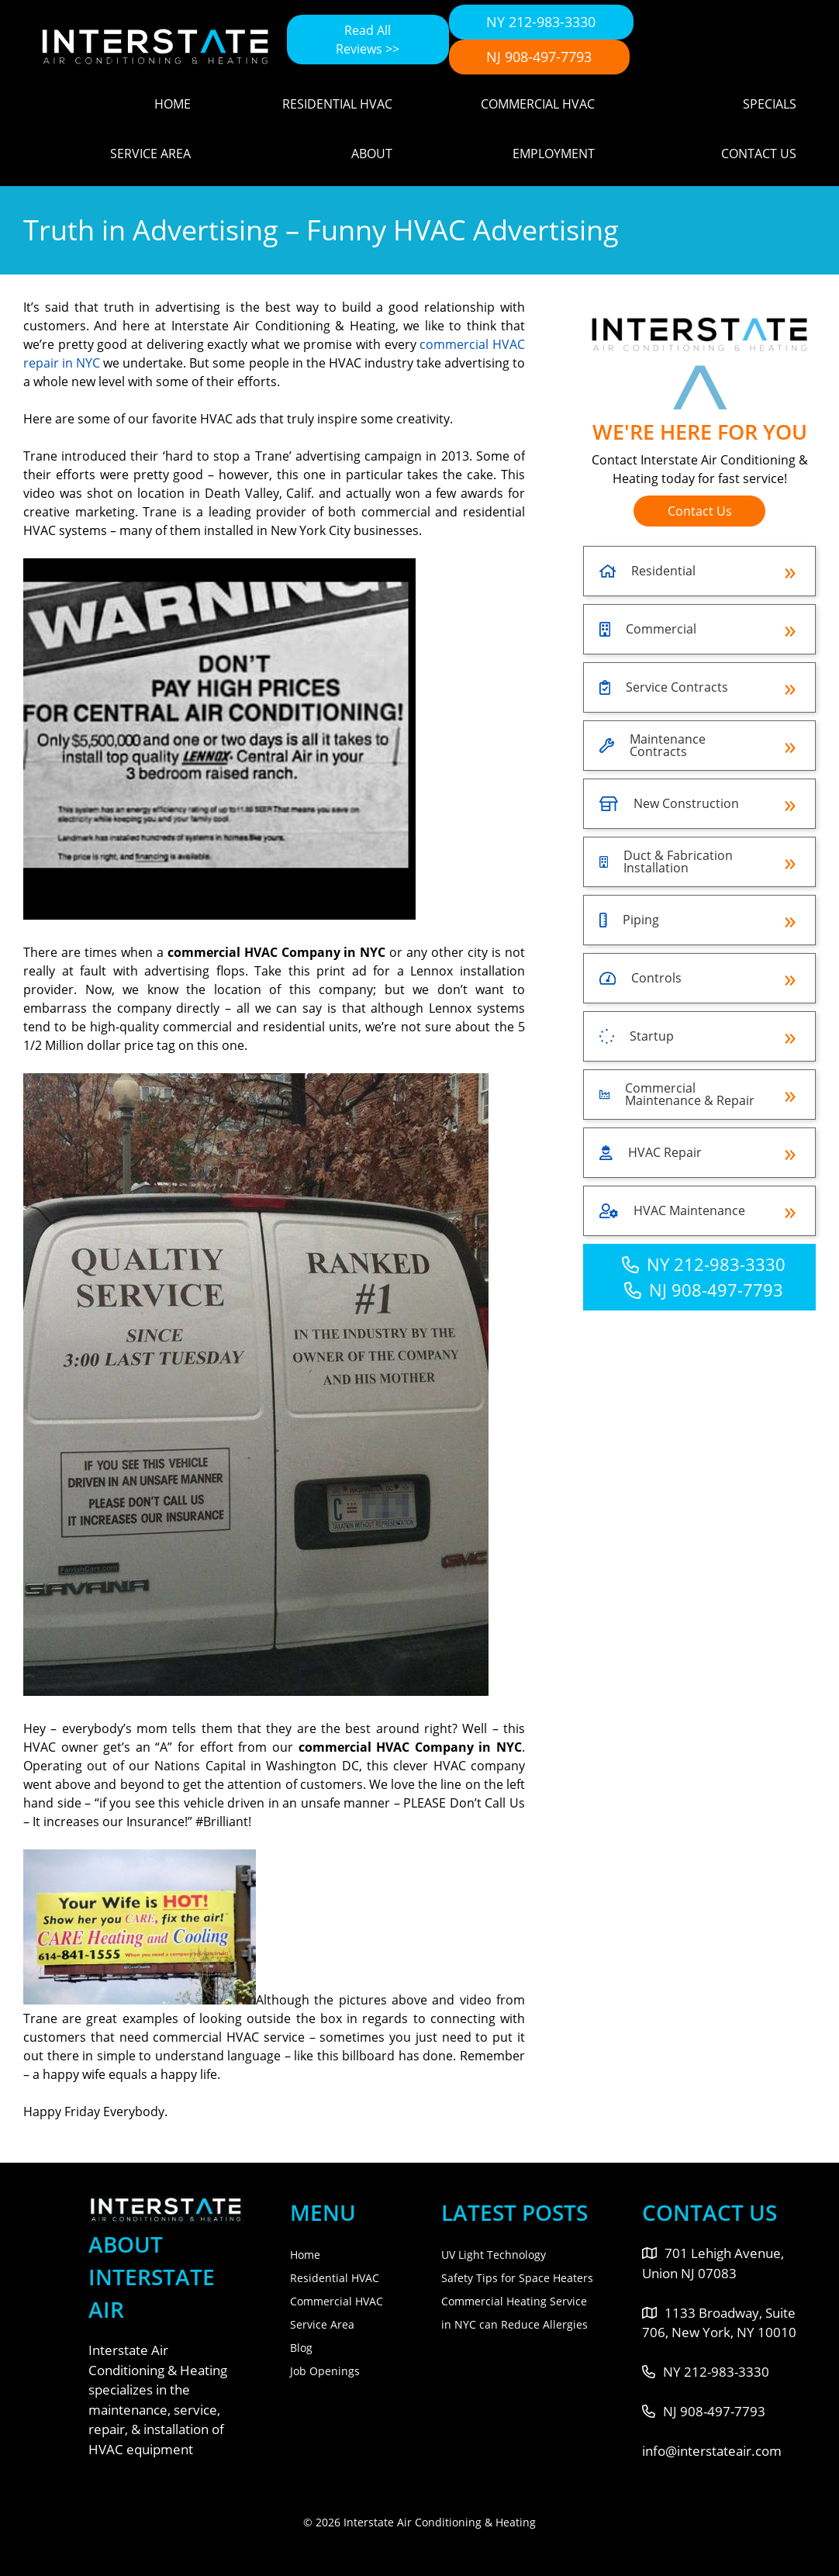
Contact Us (758, 153)
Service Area (150, 153)
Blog (301, 2347)
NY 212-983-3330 (541, 21)
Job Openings (325, 2371)
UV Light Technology (493, 2254)
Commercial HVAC (538, 103)
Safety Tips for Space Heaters (517, 2277)
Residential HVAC (337, 103)
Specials (769, 103)
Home (172, 103)
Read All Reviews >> (367, 39)
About (371, 153)
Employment (554, 153)
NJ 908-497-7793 (539, 56)
